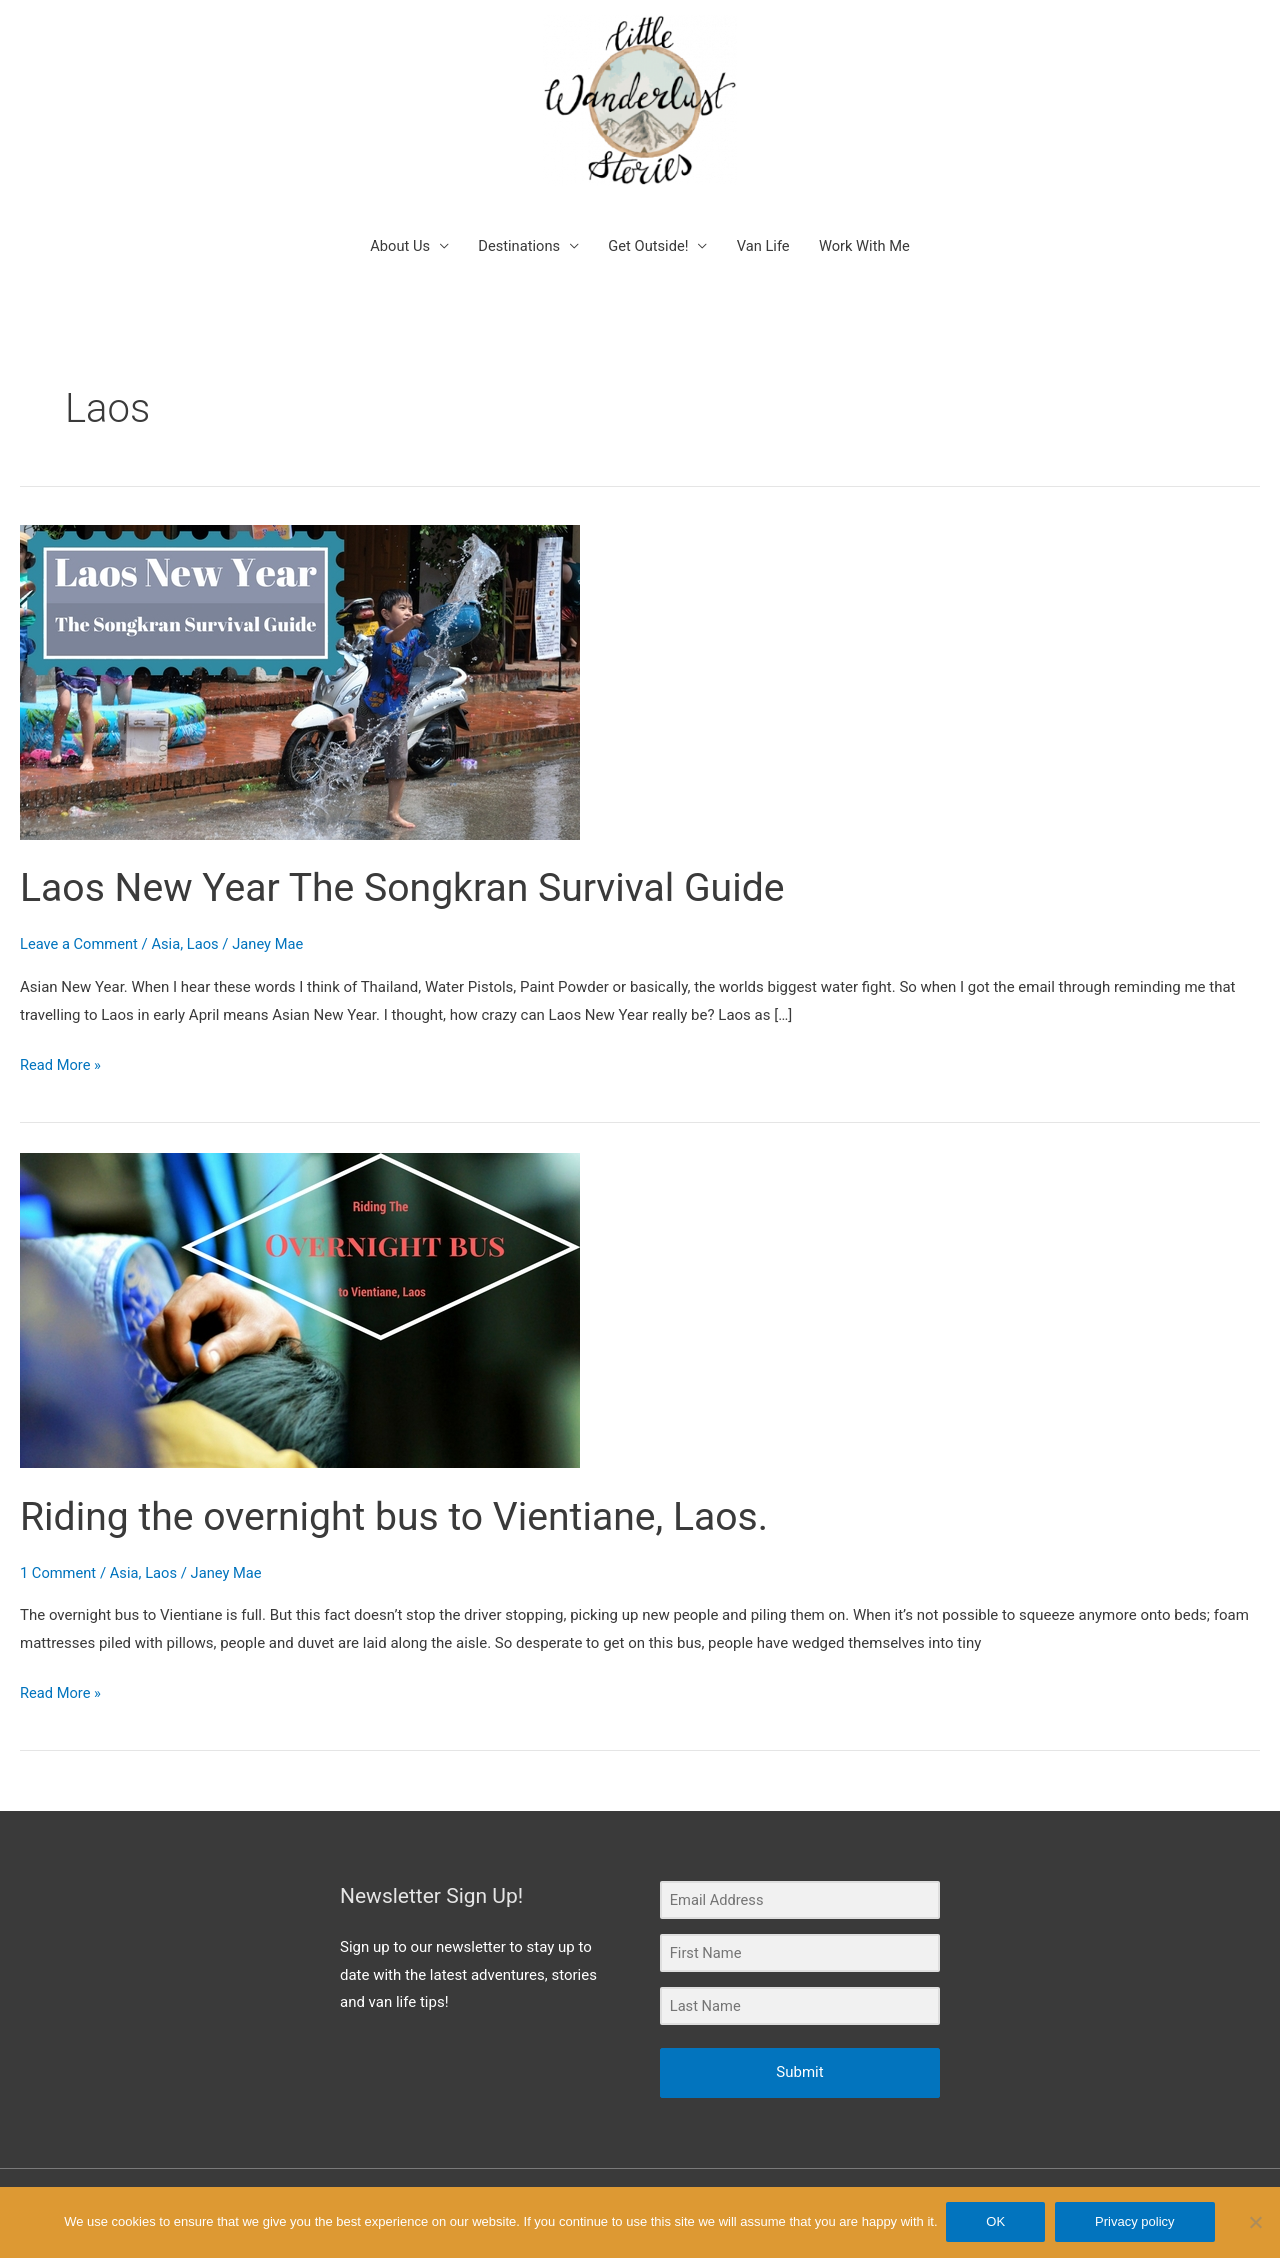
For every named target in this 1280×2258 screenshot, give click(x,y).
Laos (206, 924)
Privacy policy (1135, 2222)
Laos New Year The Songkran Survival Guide (411, 867)
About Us (395, 226)
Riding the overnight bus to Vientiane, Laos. (402, 1496)
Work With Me (868, 226)
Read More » (61, 1043)
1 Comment (59, 1553)
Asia (168, 924)
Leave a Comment (80, 924)
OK (997, 2222)
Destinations (517, 226)
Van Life (765, 226)
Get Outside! (648, 226)
